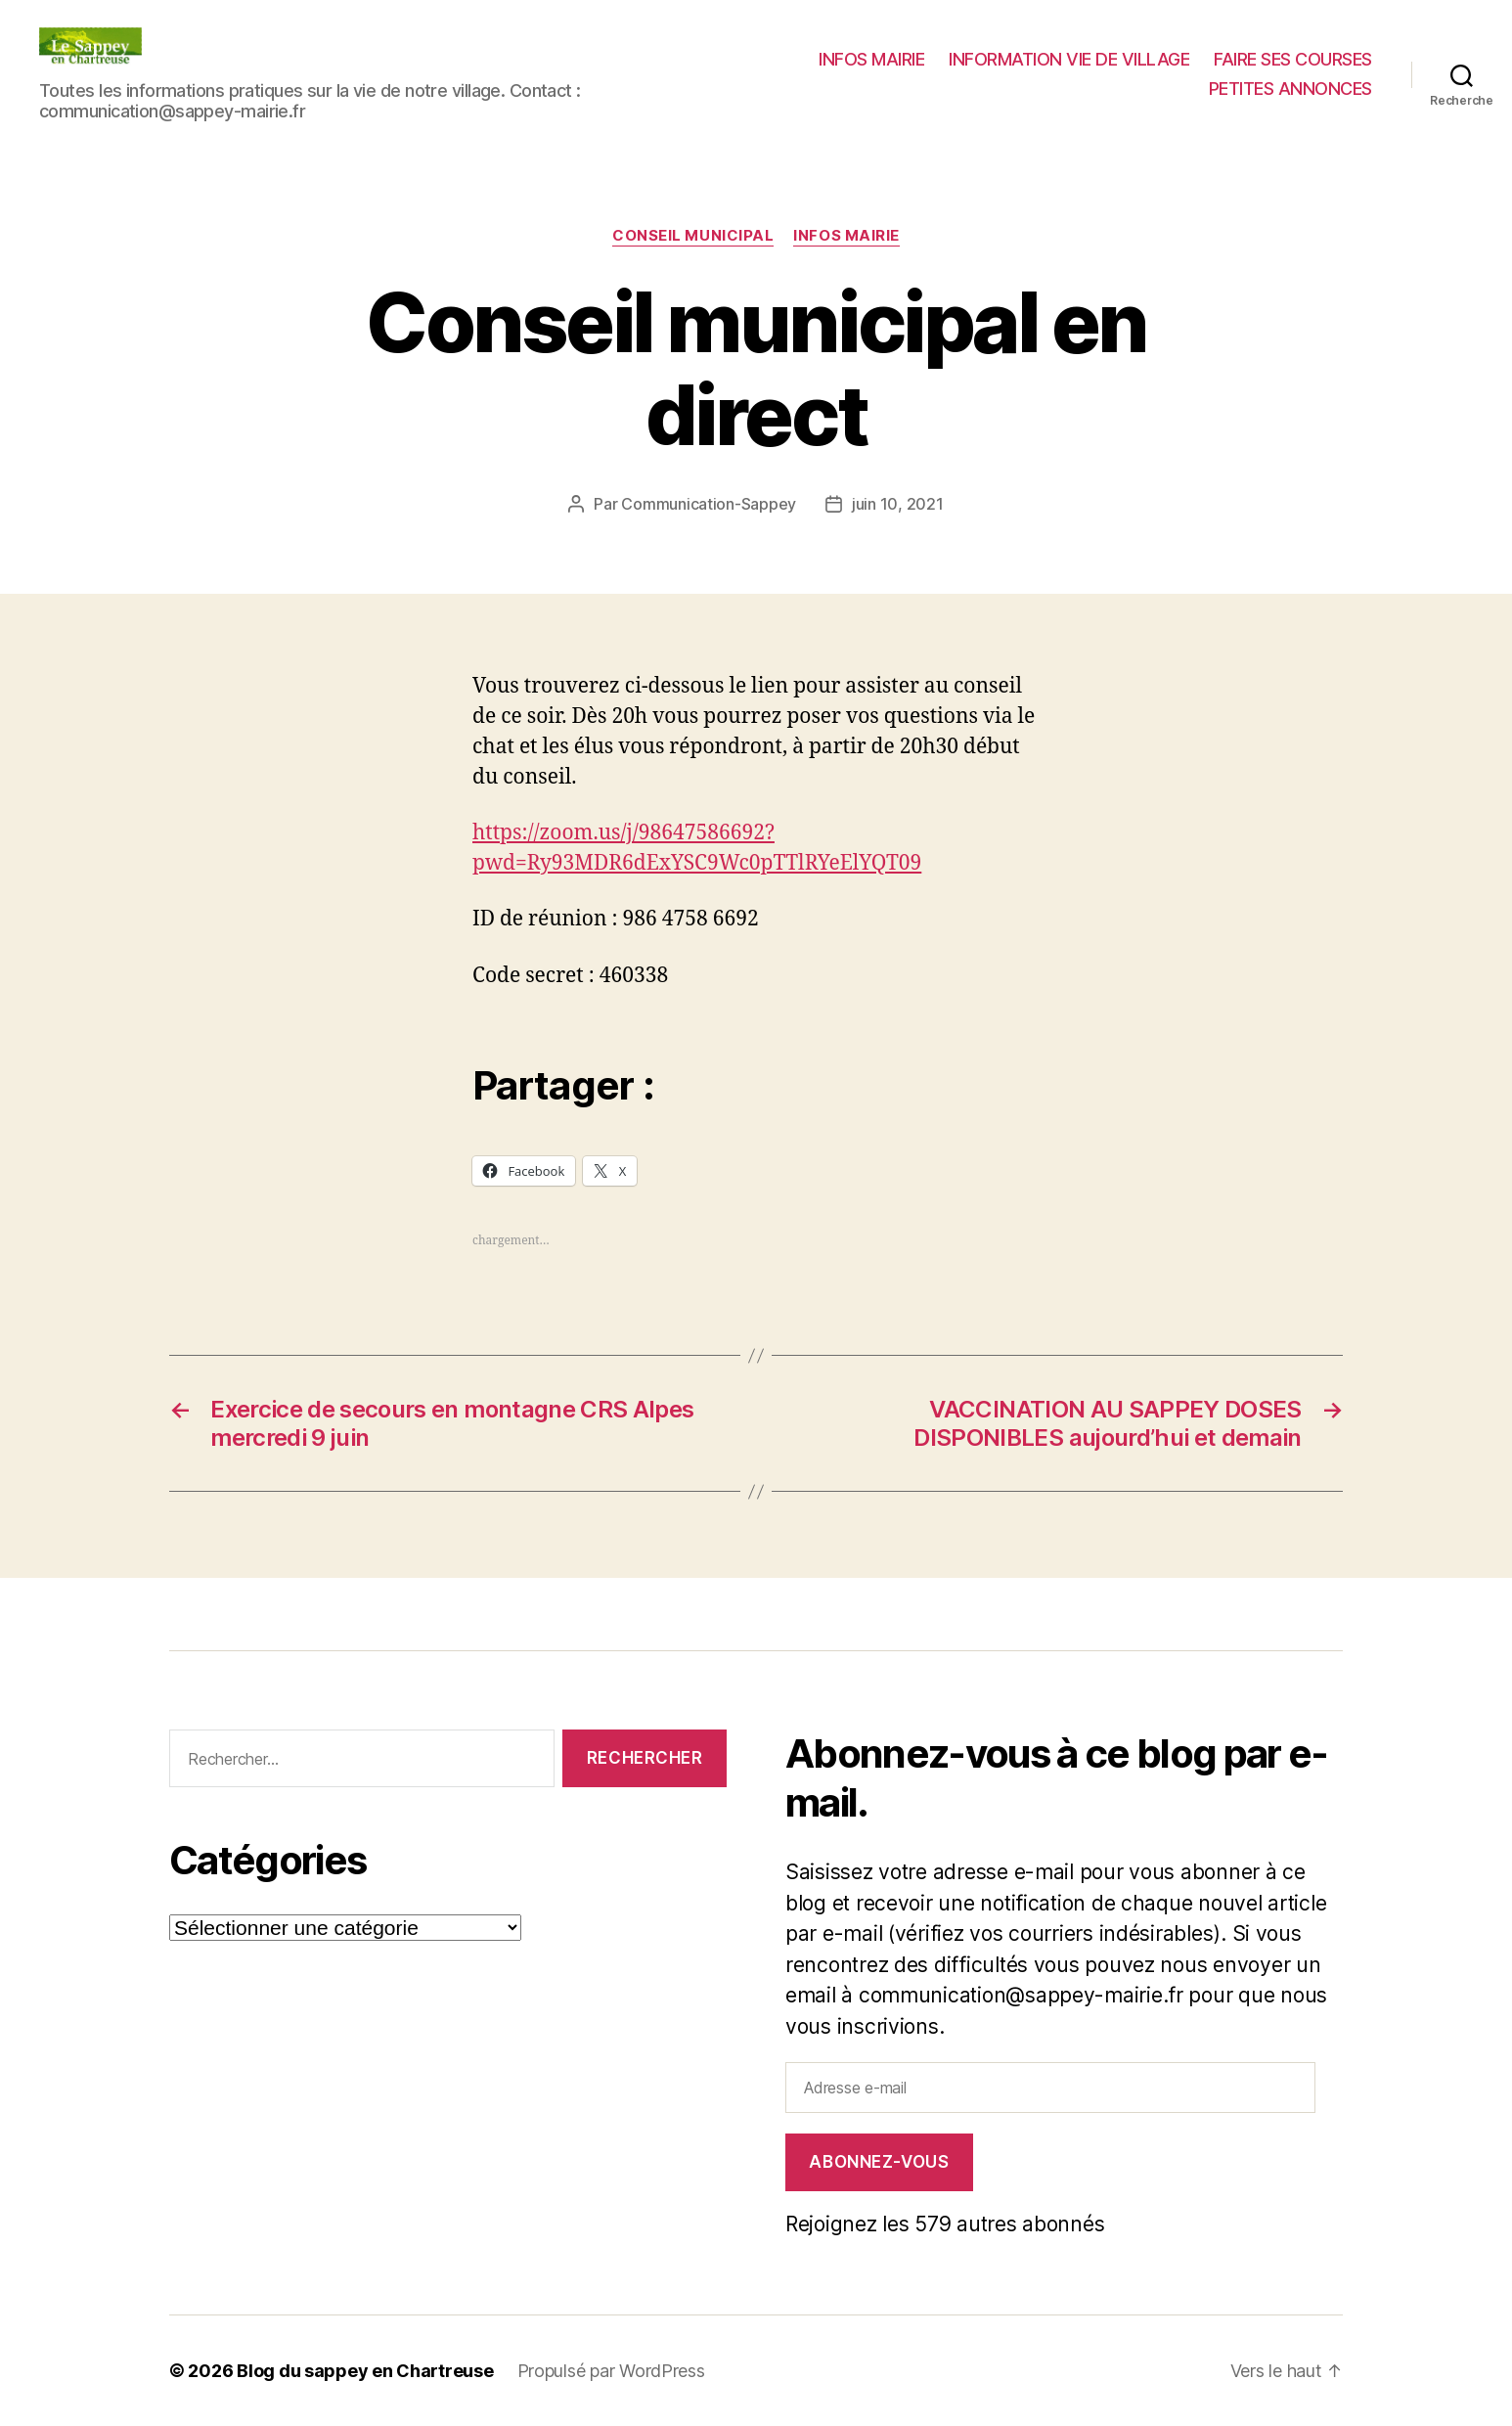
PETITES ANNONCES (1290, 88)
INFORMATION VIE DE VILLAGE (1069, 59)
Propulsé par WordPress (611, 2370)
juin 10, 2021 (898, 504)
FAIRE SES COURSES (1293, 59)
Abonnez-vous (879, 2162)
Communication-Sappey (708, 504)
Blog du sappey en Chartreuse (365, 2370)
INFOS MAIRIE (871, 59)
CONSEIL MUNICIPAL (693, 236)
